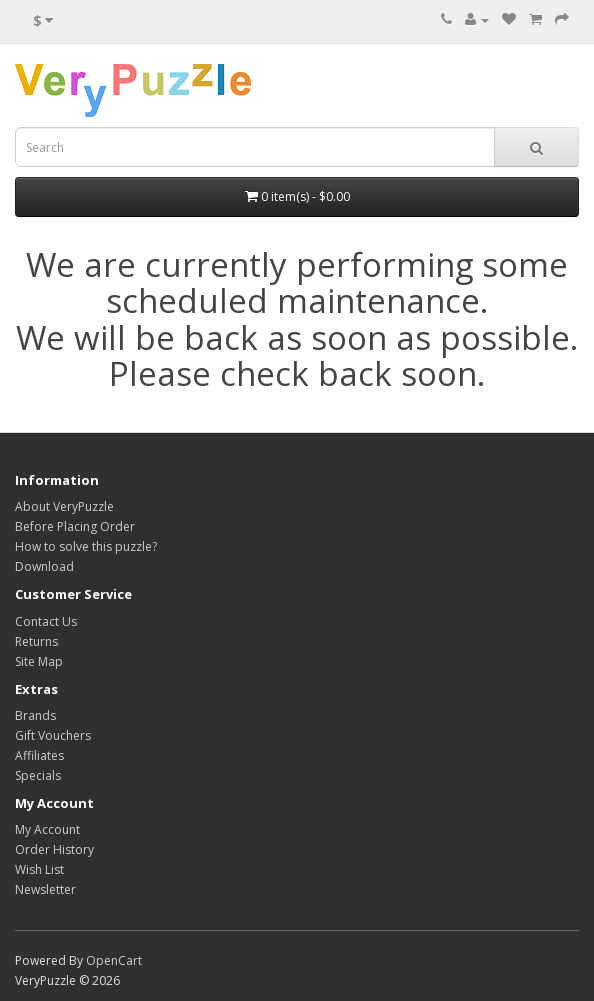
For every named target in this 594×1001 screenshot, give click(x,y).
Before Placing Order (75, 526)
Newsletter (45, 889)
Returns (36, 641)
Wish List (39, 869)
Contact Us (46, 621)
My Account (47, 829)
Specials (38, 775)
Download (44, 566)
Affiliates (39, 755)
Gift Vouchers (53, 735)
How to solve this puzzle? (86, 546)
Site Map (39, 661)
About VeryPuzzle (64, 506)
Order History (54, 849)
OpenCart (114, 960)
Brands (35, 715)
